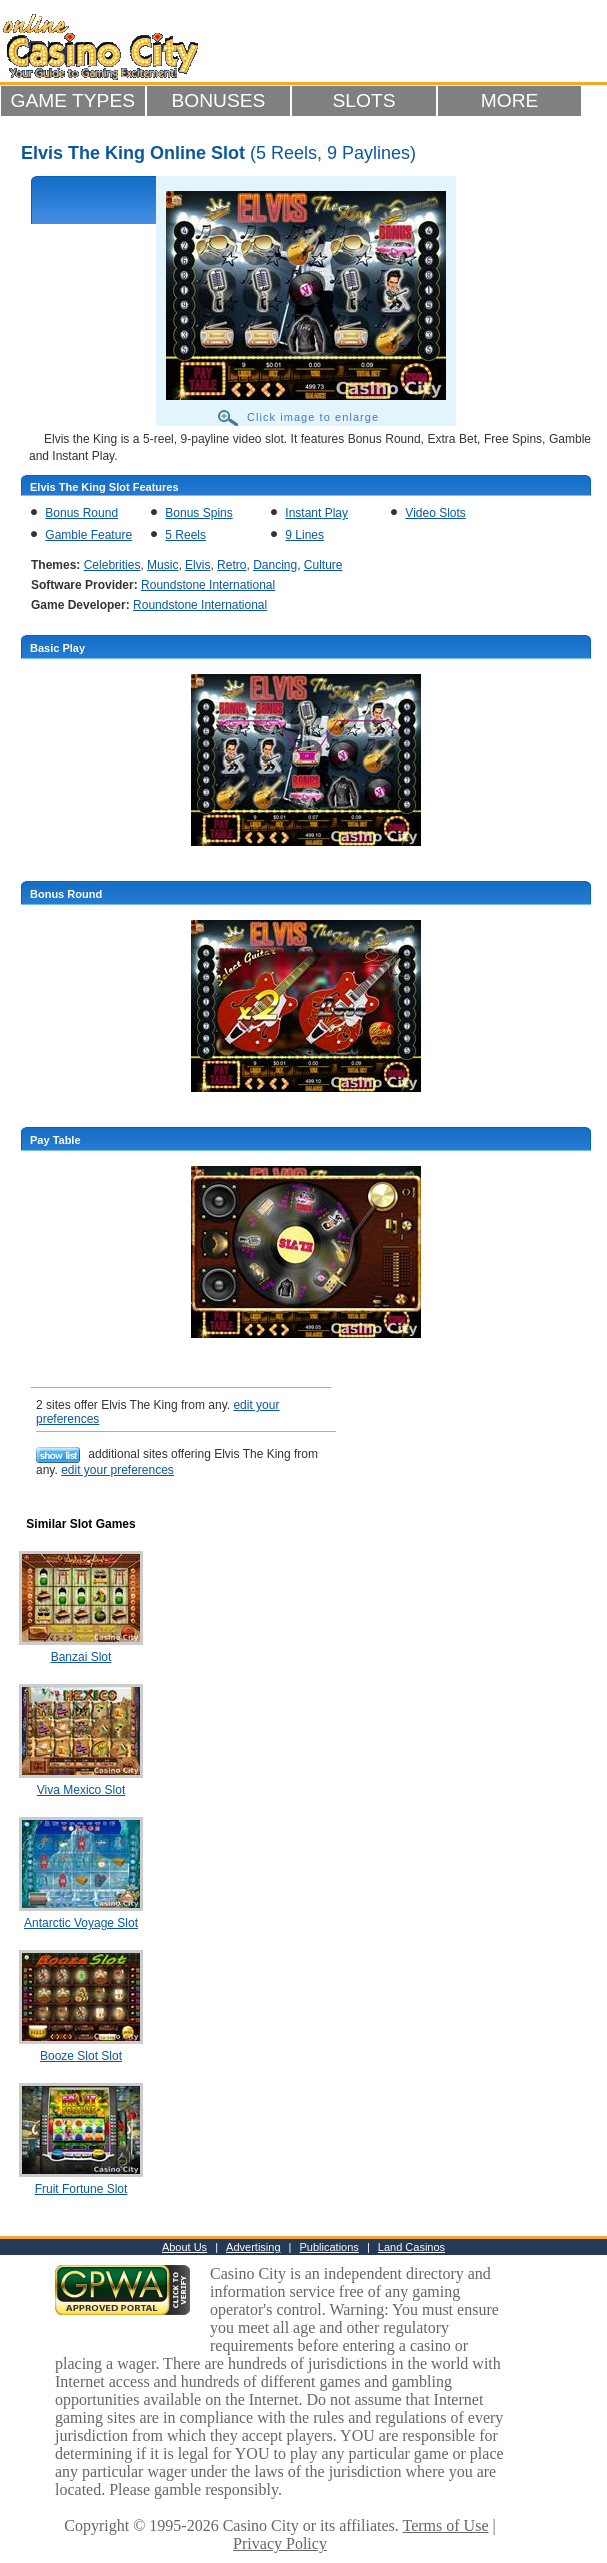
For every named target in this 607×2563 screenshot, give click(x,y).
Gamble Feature (88, 535)
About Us (184, 2247)
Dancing (275, 565)
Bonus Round (81, 513)
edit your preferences (117, 1470)
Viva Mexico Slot (81, 1790)
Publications (329, 2247)
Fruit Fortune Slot (81, 2189)
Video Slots (435, 513)
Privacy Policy (280, 2543)
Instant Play (316, 513)
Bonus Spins (198, 513)
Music (162, 565)
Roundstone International (208, 585)
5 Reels (185, 535)
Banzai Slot (81, 1657)
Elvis (197, 565)
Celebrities (112, 565)
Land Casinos (411, 2247)
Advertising (253, 2247)
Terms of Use (446, 2525)
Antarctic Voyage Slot (81, 1923)
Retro (231, 565)
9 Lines (304, 535)
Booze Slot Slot (81, 2056)
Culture (323, 565)
